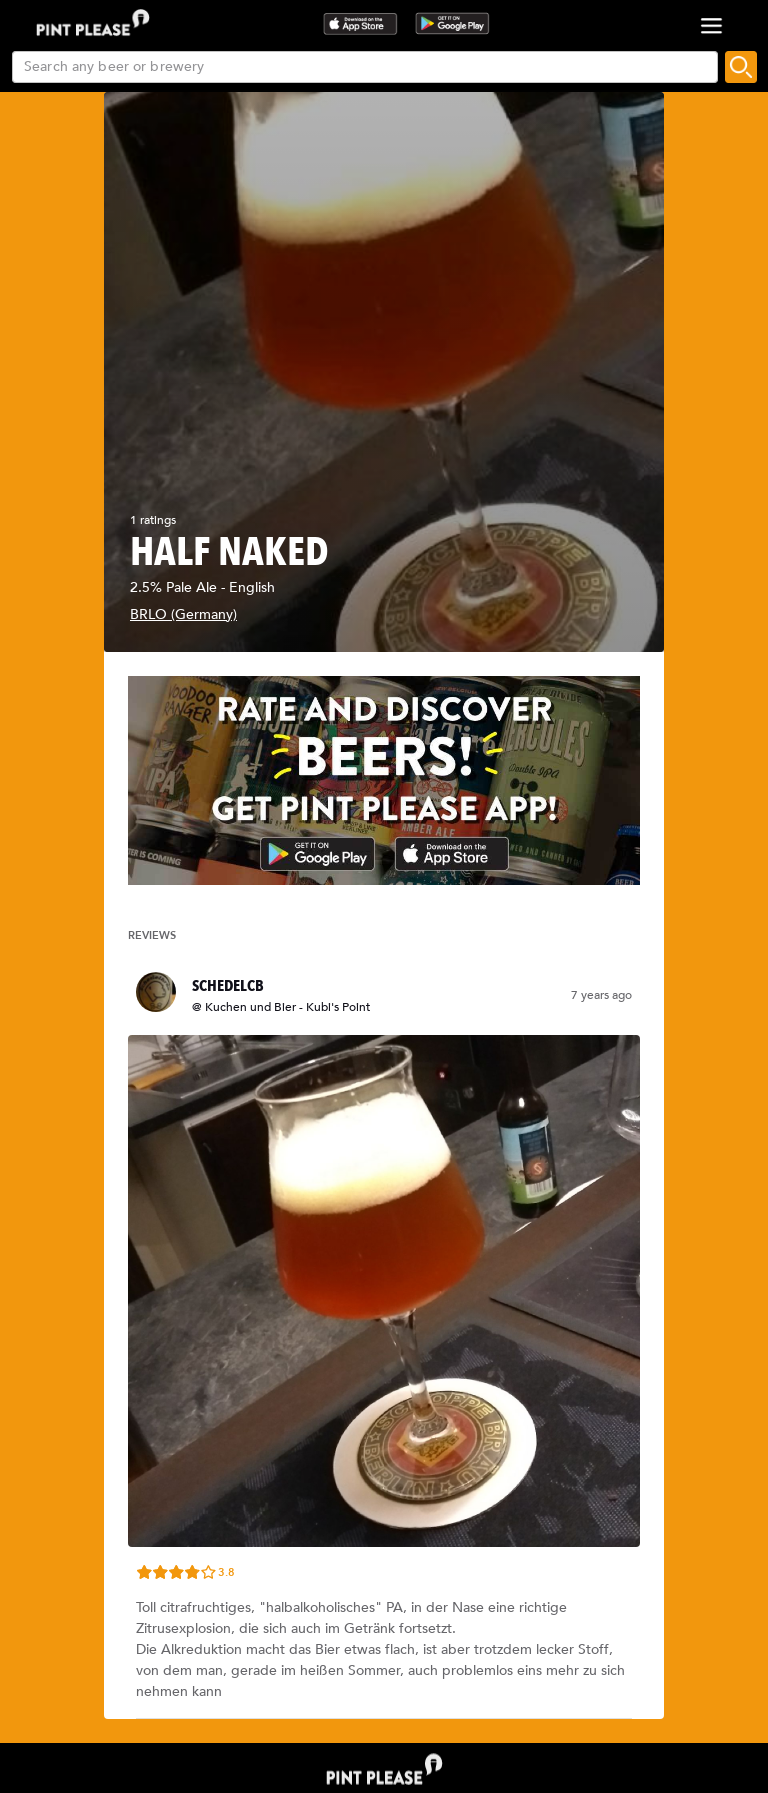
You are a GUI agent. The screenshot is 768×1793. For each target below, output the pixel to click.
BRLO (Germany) (183, 614)
